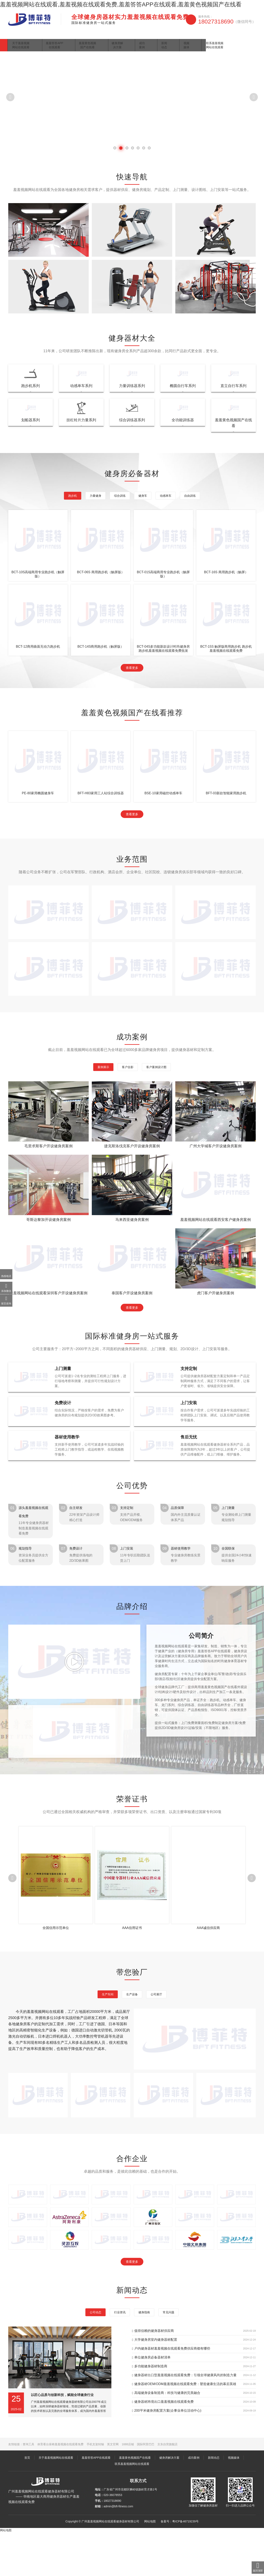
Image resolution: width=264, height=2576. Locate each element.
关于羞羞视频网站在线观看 (40, 40)
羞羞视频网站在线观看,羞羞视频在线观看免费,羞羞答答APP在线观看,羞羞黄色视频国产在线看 (121, 4)
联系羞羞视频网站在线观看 (235, 40)
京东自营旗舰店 (167, 2487)
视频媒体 (206, 40)
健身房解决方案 (148, 40)
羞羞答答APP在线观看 (79, 40)
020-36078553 (113, 2538)
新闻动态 (188, 40)
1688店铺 (128, 2487)
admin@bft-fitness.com (118, 2549)
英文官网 (113, 2487)
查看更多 (132, 834)
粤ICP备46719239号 (185, 2565)
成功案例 (170, 40)
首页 (14, 40)
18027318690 (227, 22)
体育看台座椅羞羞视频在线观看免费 (60, 2487)
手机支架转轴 (95, 2487)
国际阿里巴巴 (145, 2487)
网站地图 (150, 2565)
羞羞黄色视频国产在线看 (115, 40)
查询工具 (28, 2487)
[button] (114, 156)
